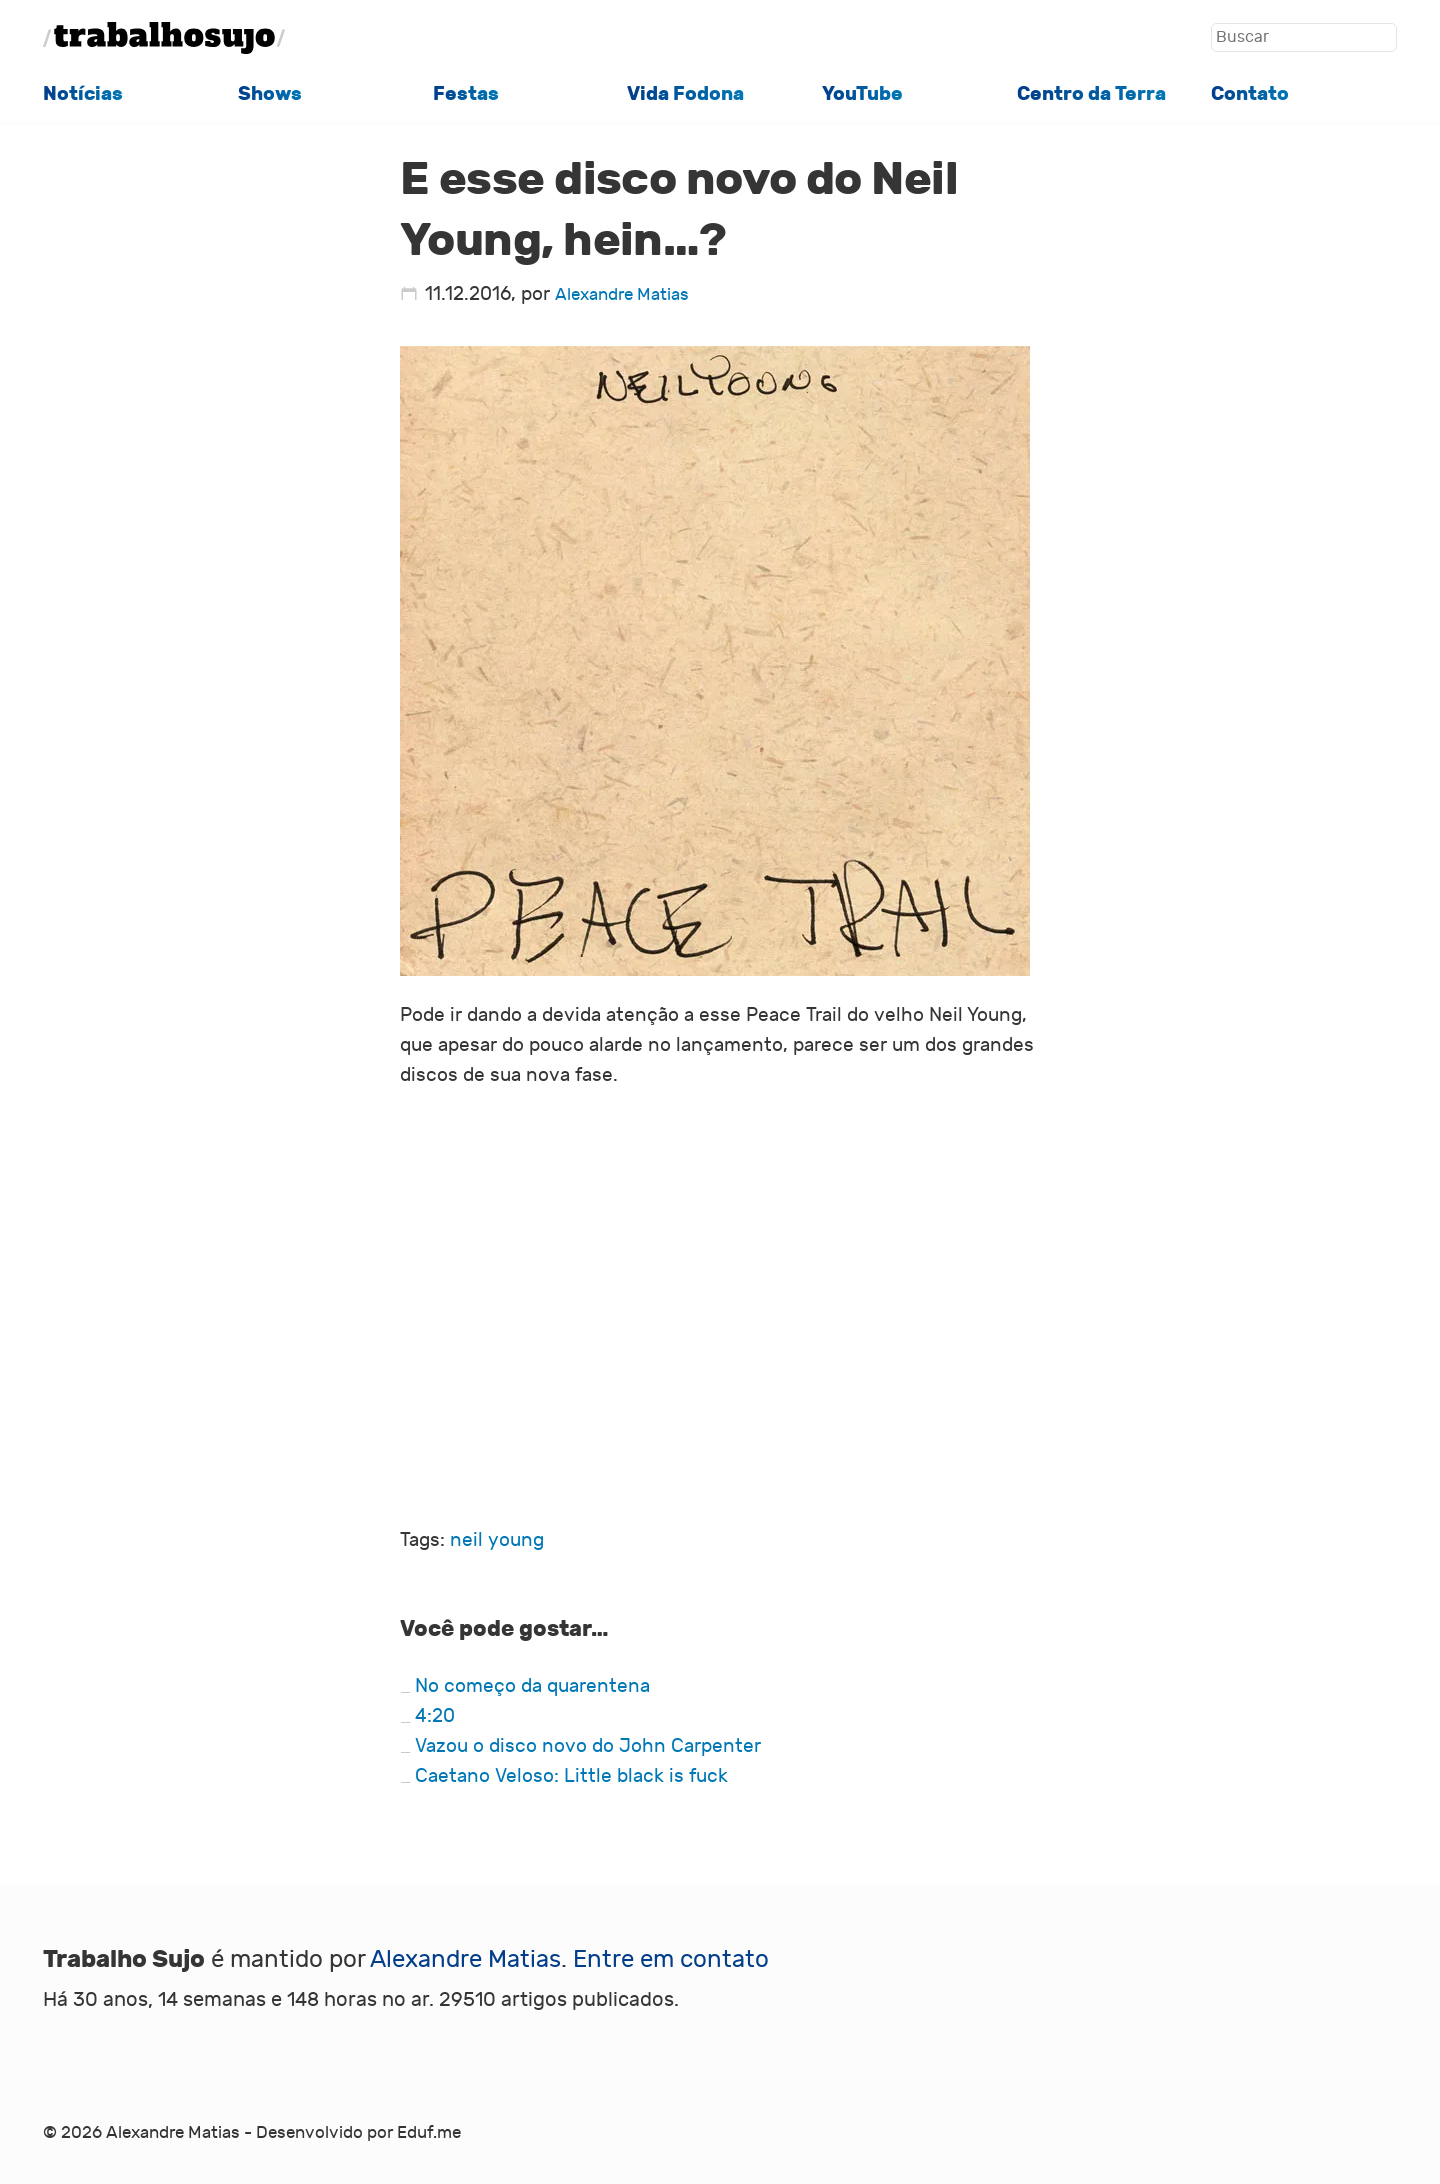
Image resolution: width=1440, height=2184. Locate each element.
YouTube (862, 94)
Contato (1250, 94)
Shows (270, 94)
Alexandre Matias (622, 295)
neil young (497, 1540)
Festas (466, 94)
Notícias (83, 94)
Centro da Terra (1091, 94)
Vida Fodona (685, 94)
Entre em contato (671, 1959)
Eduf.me (429, 2133)
